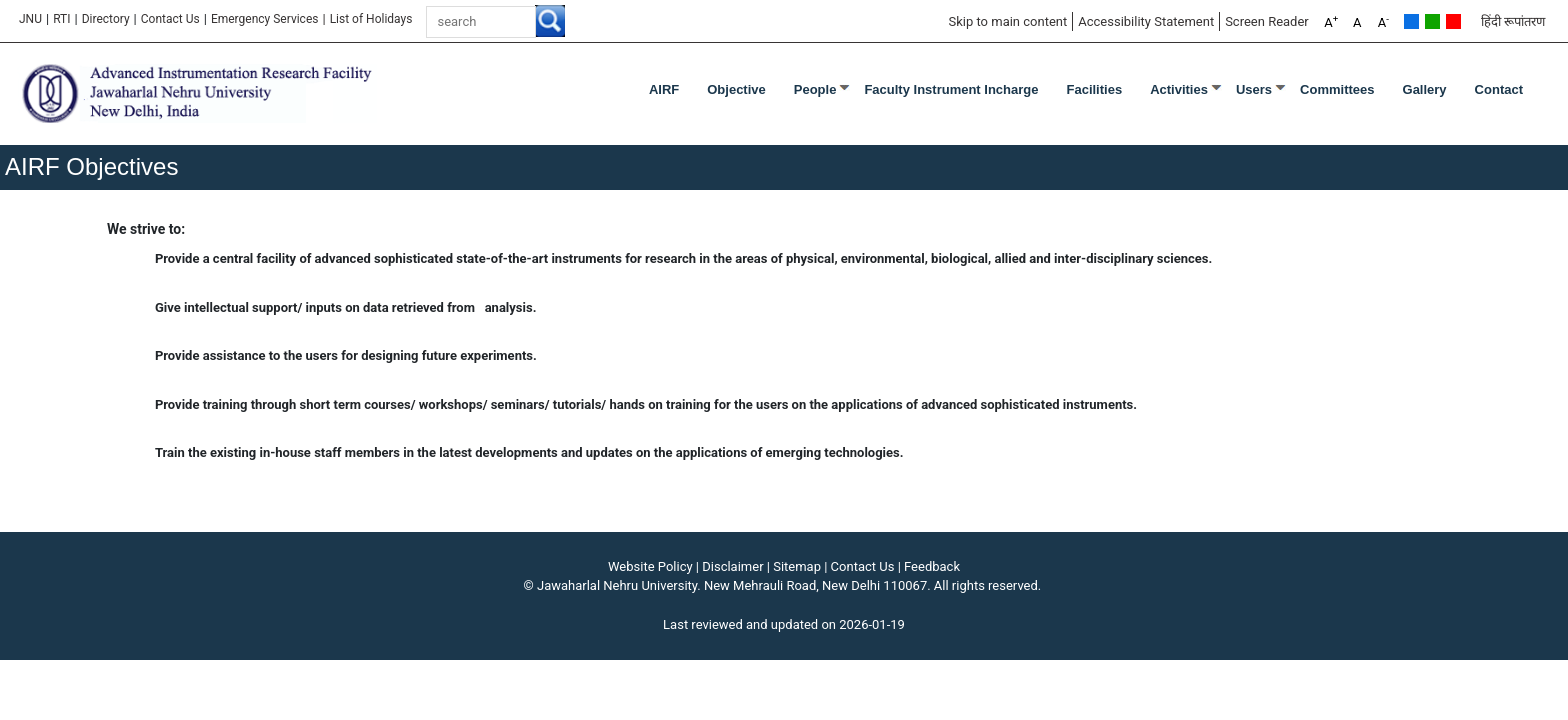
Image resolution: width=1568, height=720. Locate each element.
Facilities (1095, 89)
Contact (1499, 89)
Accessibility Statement (1146, 21)
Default (1411, 21)
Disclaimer (732, 566)
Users (1254, 89)
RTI (61, 19)
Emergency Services (265, 19)
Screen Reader (1267, 21)
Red (1453, 21)
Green (1432, 21)
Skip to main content (1007, 21)
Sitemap (797, 566)
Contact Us (170, 19)
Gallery (1425, 89)
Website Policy (650, 566)
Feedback (932, 566)
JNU (30, 19)
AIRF (664, 89)
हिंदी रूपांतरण (1513, 21)
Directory (106, 19)
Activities (1179, 89)
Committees (1337, 89)
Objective (736, 89)
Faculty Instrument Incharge (951, 89)
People (815, 89)
